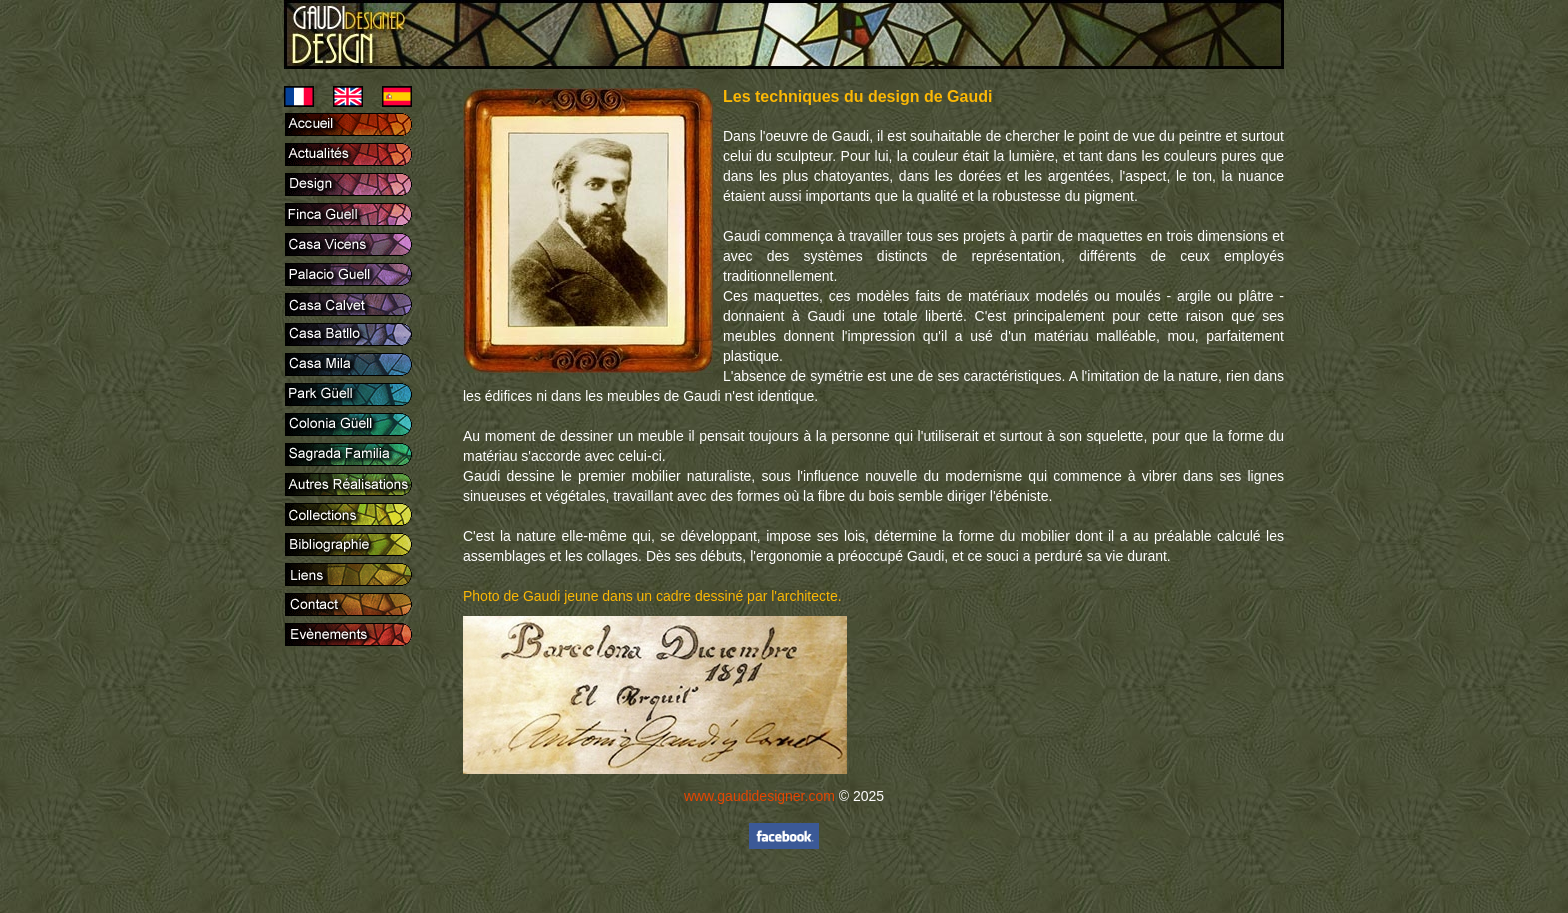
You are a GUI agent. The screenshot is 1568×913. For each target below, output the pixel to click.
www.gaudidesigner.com (759, 796)
